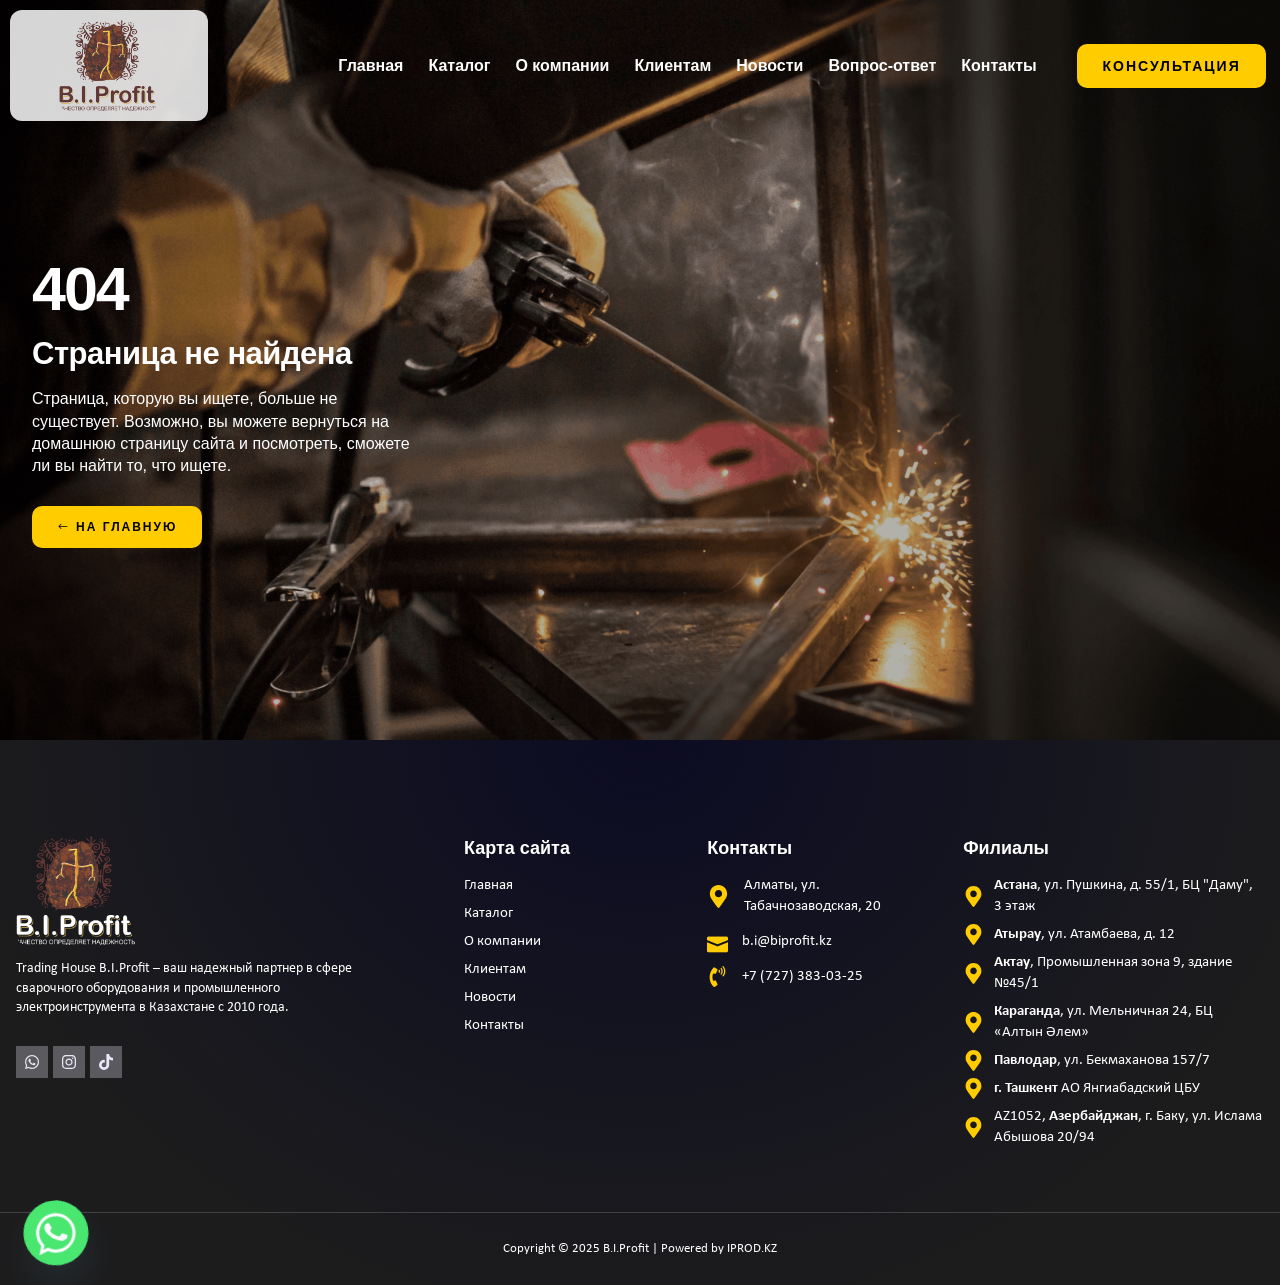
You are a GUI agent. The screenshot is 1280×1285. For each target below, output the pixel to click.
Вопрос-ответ (882, 65)
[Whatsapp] (56, 1233)
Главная (370, 65)
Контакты (998, 65)
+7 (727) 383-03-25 (802, 976)
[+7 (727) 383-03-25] (717, 976)
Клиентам (672, 65)
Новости (769, 65)
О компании (562, 65)
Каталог (459, 65)
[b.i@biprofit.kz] (717, 941)
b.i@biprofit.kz (787, 941)
